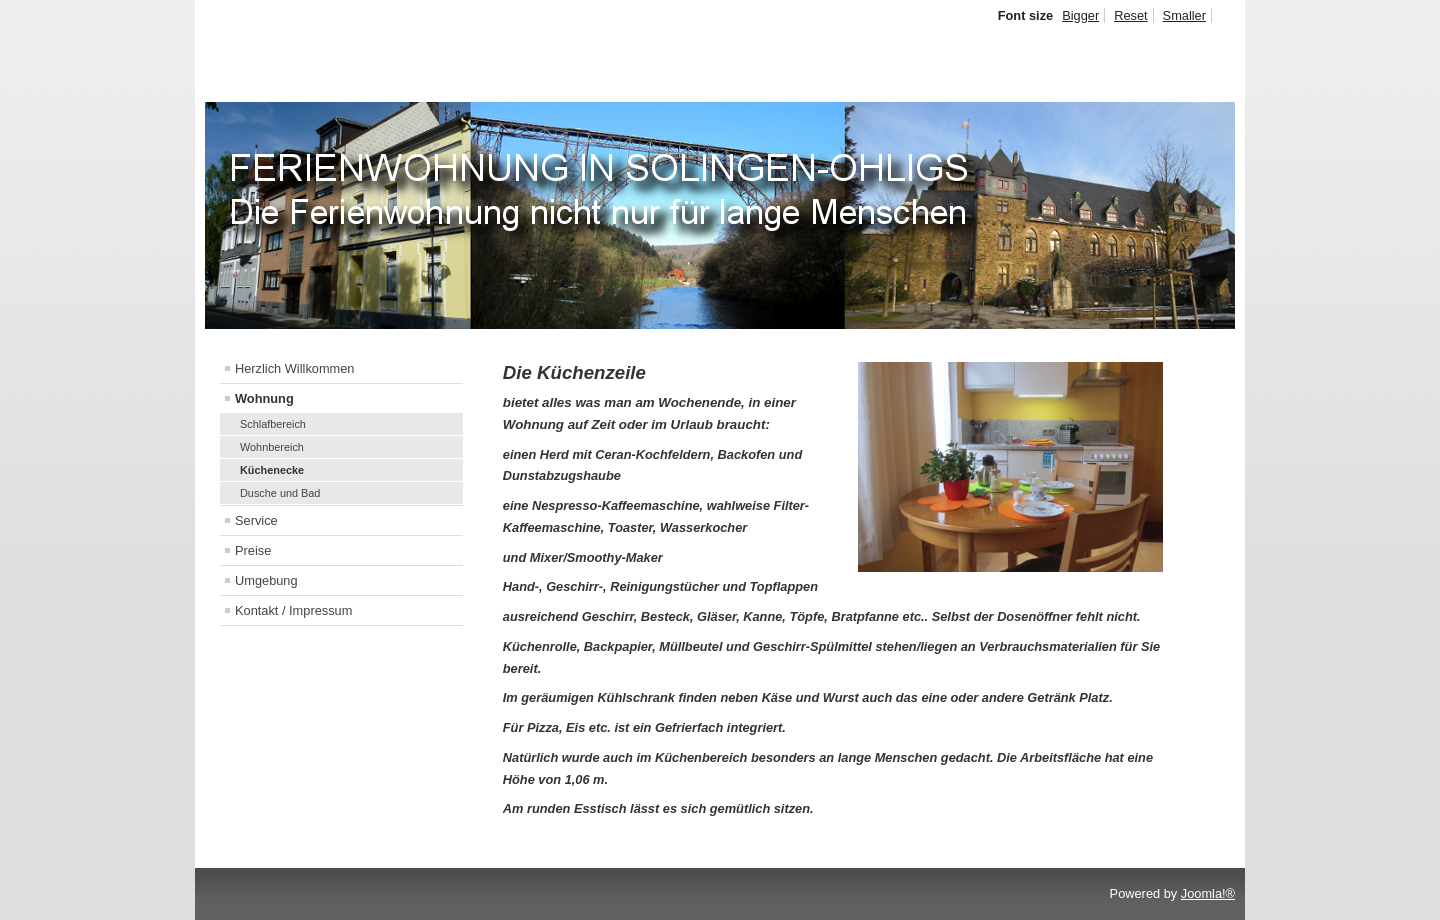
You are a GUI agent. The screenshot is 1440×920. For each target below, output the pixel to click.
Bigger (1080, 15)
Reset (1130, 15)
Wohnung (264, 398)
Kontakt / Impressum (293, 610)
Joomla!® (1208, 893)
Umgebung (266, 580)
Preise (253, 550)
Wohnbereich (272, 447)
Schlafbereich (273, 424)
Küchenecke (272, 470)
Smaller (1184, 15)
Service (256, 520)
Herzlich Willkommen (294, 368)
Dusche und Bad (280, 493)
